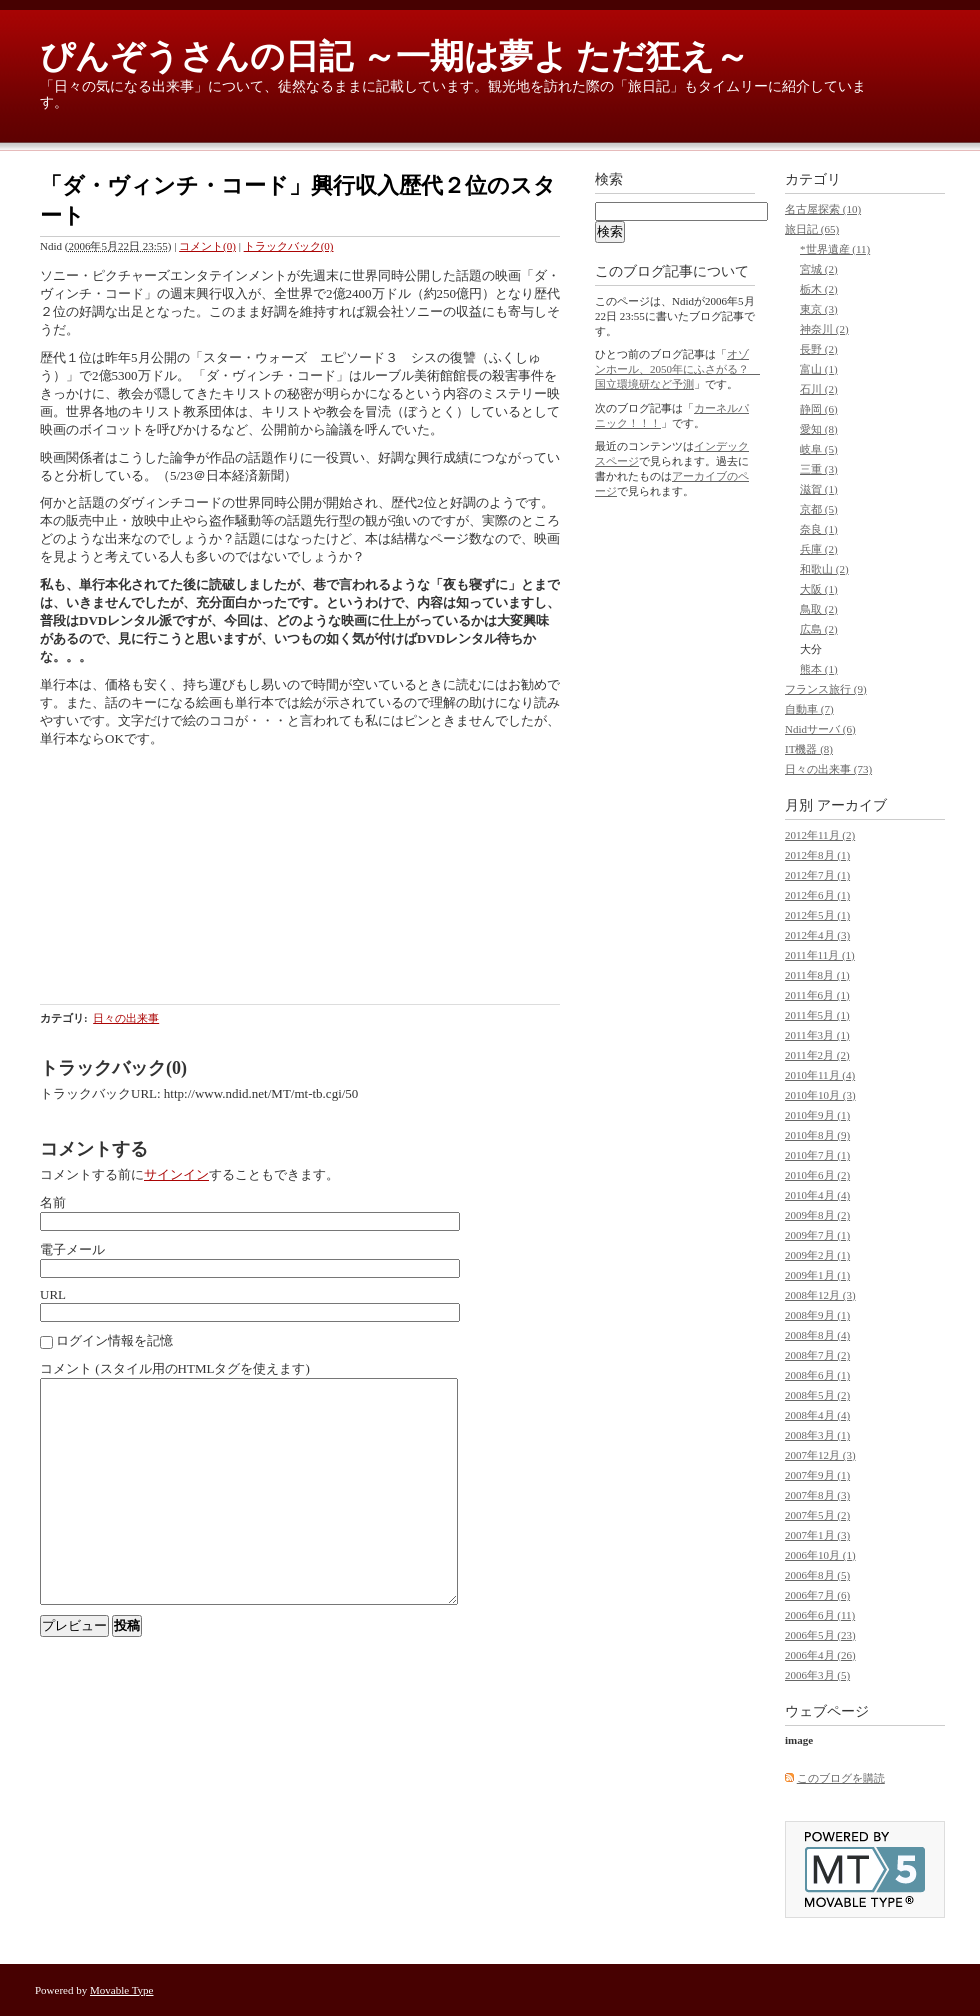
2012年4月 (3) (817, 935)
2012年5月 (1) (817, 915)
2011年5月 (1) (817, 1015)
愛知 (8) (819, 429)
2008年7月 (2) (817, 1355)
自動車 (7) (809, 709)
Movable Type (122, 1990)
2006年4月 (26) (820, 1655)
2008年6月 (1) (817, 1375)
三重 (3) (819, 469)
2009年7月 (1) (817, 1235)
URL (53, 1294)
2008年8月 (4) (817, 1335)
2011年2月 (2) (817, 1055)
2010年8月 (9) (817, 1135)
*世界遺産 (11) (835, 249)
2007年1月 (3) (817, 1535)
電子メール (72, 1249)
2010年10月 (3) (820, 1095)
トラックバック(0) (289, 246)
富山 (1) (819, 369)
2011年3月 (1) (817, 1035)
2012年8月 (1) (817, 855)
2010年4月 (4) (817, 1195)
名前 (53, 1202)
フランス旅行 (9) (826, 689)
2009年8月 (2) (817, 1215)
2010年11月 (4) (820, 1075)
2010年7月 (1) (817, 1155)
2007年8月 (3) (817, 1495)
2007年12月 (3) (820, 1455)
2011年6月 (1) (817, 995)
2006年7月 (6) (817, 1595)
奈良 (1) (819, 529)
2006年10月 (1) (820, 1555)
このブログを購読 (841, 1778)
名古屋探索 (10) (823, 209)
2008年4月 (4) (817, 1415)
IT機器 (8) (809, 749)
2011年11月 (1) (820, 955)
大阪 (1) (819, 589)
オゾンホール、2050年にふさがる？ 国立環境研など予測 (677, 369)
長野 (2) (819, 349)
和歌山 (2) (824, 569)
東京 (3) (819, 309)
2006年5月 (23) (820, 1635)
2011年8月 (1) (817, 975)
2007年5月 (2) (817, 1515)
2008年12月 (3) (820, 1295)
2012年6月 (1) (817, 895)
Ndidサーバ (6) (820, 729)
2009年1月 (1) (817, 1275)
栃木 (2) (819, 289)
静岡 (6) (819, 409)
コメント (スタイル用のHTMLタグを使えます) (175, 1368)
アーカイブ (852, 805)
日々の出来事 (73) (828, 769)
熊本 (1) (819, 669)
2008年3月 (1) (817, 1435)
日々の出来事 (126, 1018)
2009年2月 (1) (817, 1255)
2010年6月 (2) (817, 1175)
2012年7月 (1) (817, 875)
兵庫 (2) (819, 549)
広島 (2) (819, 629)
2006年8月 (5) (817, 1575)
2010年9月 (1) (817, 1115)
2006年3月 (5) (817, 1675)
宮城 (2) (819, 269)
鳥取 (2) (819, 609)
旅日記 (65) (812, 229)
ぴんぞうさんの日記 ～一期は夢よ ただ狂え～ (394, 56)
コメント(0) (207, 246)
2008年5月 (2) (817, 1395)
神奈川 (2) (824, 329)
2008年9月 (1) (817, 1315)
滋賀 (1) (819, 489)
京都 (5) (819, 509)
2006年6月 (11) (820, 1615)
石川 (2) (819, 389)
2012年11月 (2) (820, 835)
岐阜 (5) (819, 449)
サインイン (176, 1174)
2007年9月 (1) (817, 1475)
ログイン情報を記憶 (114, 1340)
